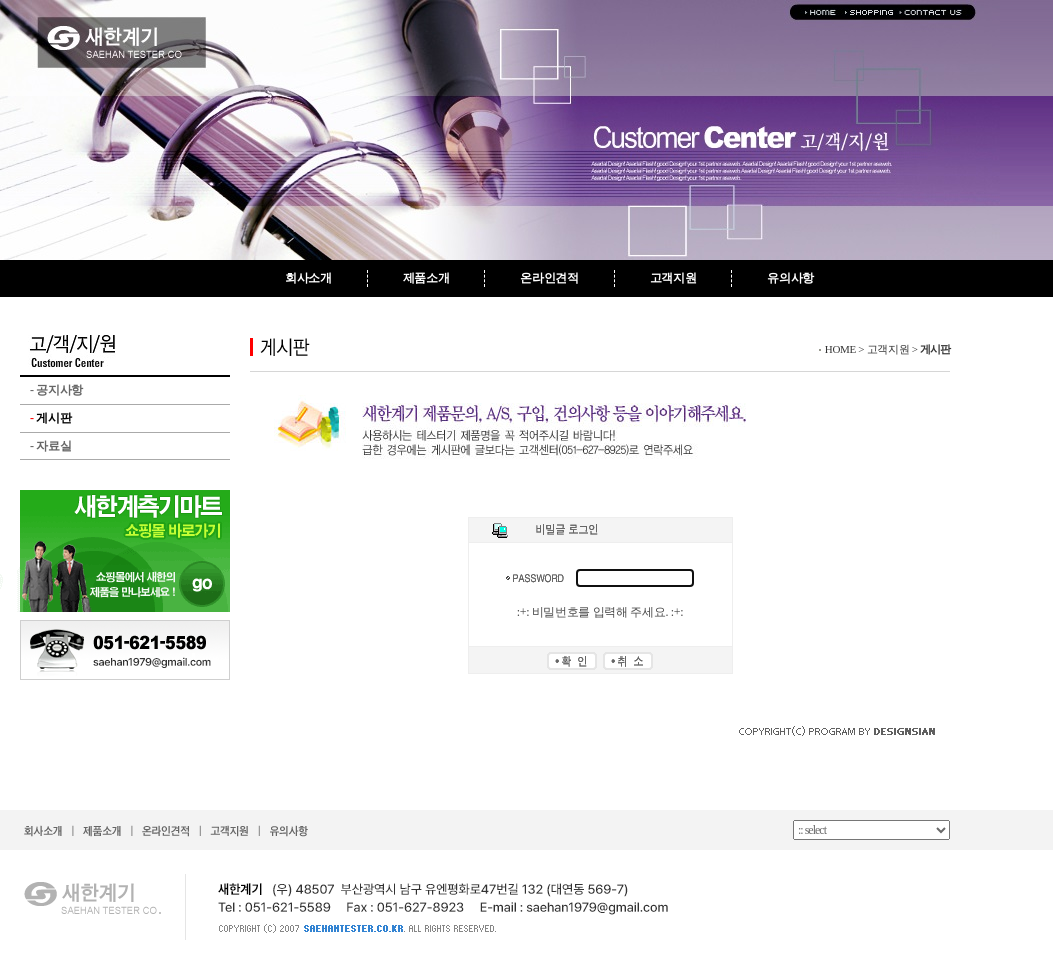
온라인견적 (549, 278)
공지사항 (56, 390)
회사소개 (308, 278)
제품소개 (426, 278)
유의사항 (790, 278)
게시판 (50, 418)
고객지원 (673, 278)
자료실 (50, 446)
